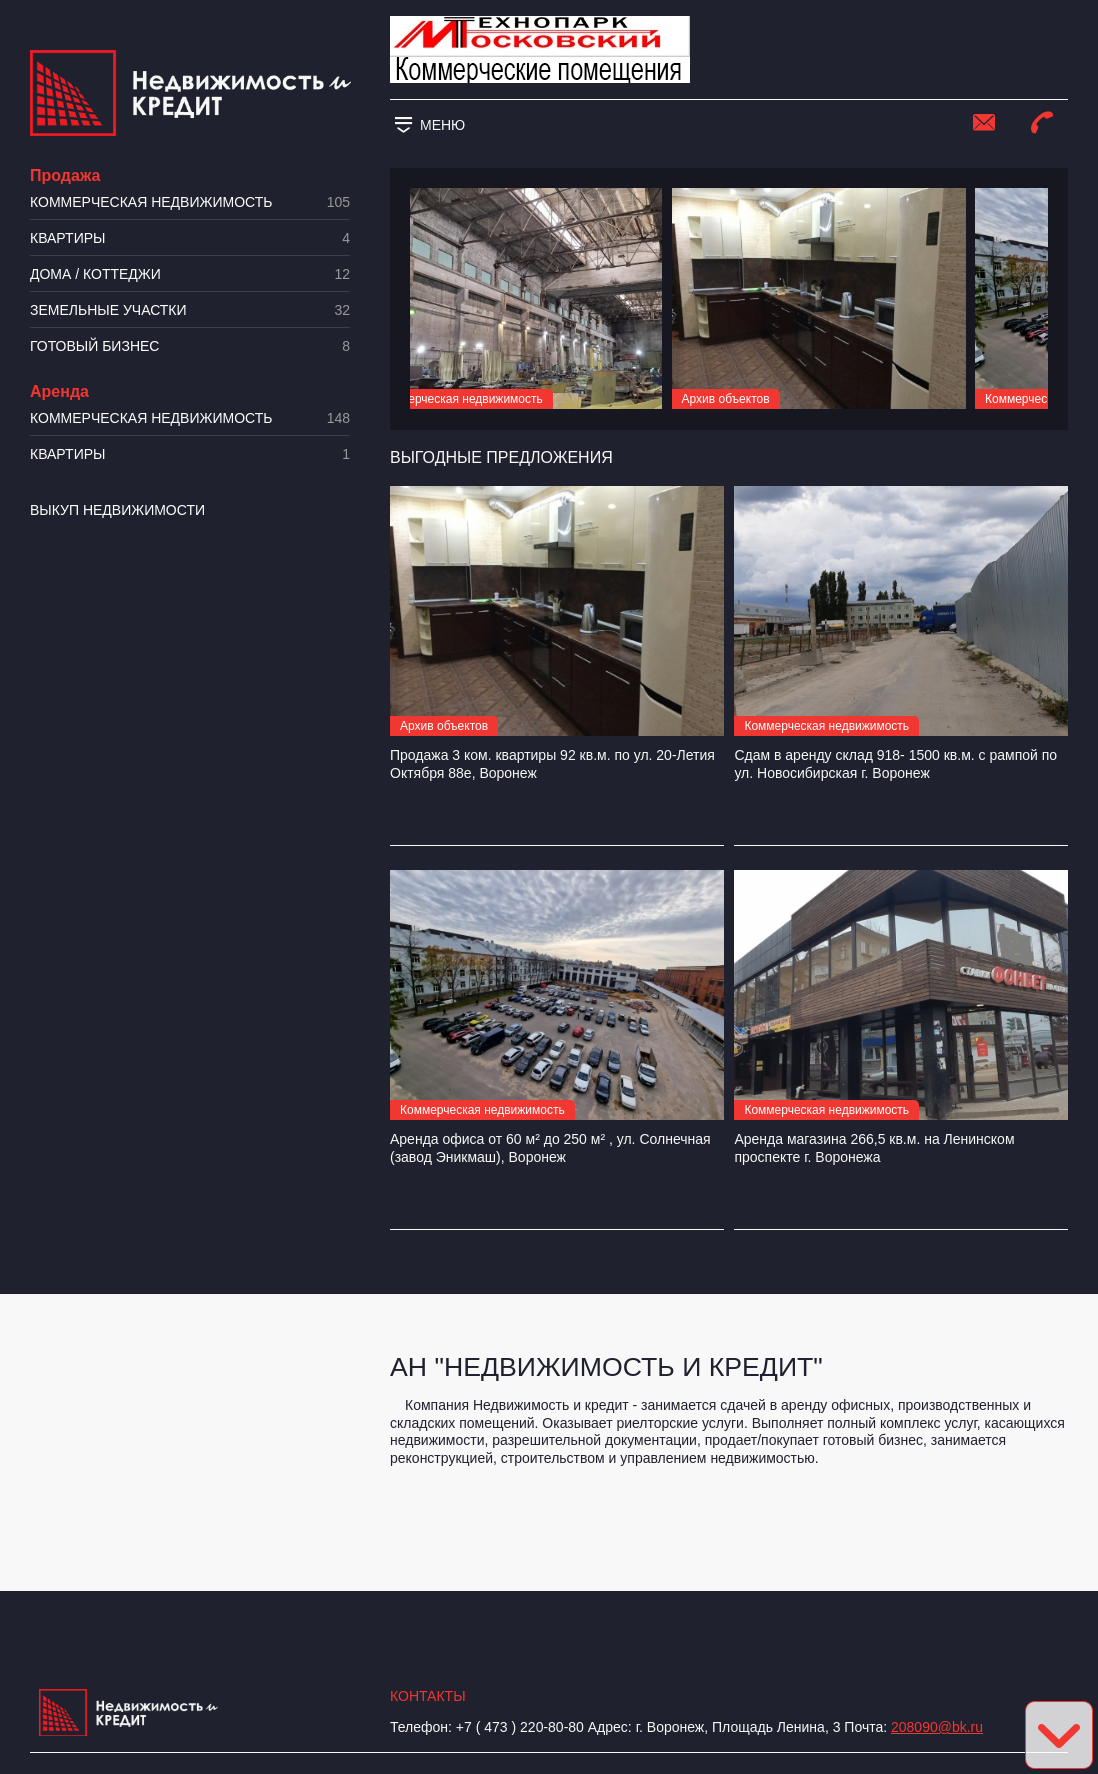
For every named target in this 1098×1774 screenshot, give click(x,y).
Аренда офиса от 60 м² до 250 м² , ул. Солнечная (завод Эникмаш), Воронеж (550, 1148)
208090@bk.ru (937, 1727)
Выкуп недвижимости (117, 510)
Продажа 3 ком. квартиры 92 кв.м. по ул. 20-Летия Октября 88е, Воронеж (552, 764)
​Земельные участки (190, 310)
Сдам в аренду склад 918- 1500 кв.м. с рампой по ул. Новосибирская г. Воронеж (895, 764)
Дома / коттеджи (190, 274)
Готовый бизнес (190, 346)
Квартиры (190, 238)
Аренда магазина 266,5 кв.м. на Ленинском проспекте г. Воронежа (874, 1148)
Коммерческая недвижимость (190, 202)
